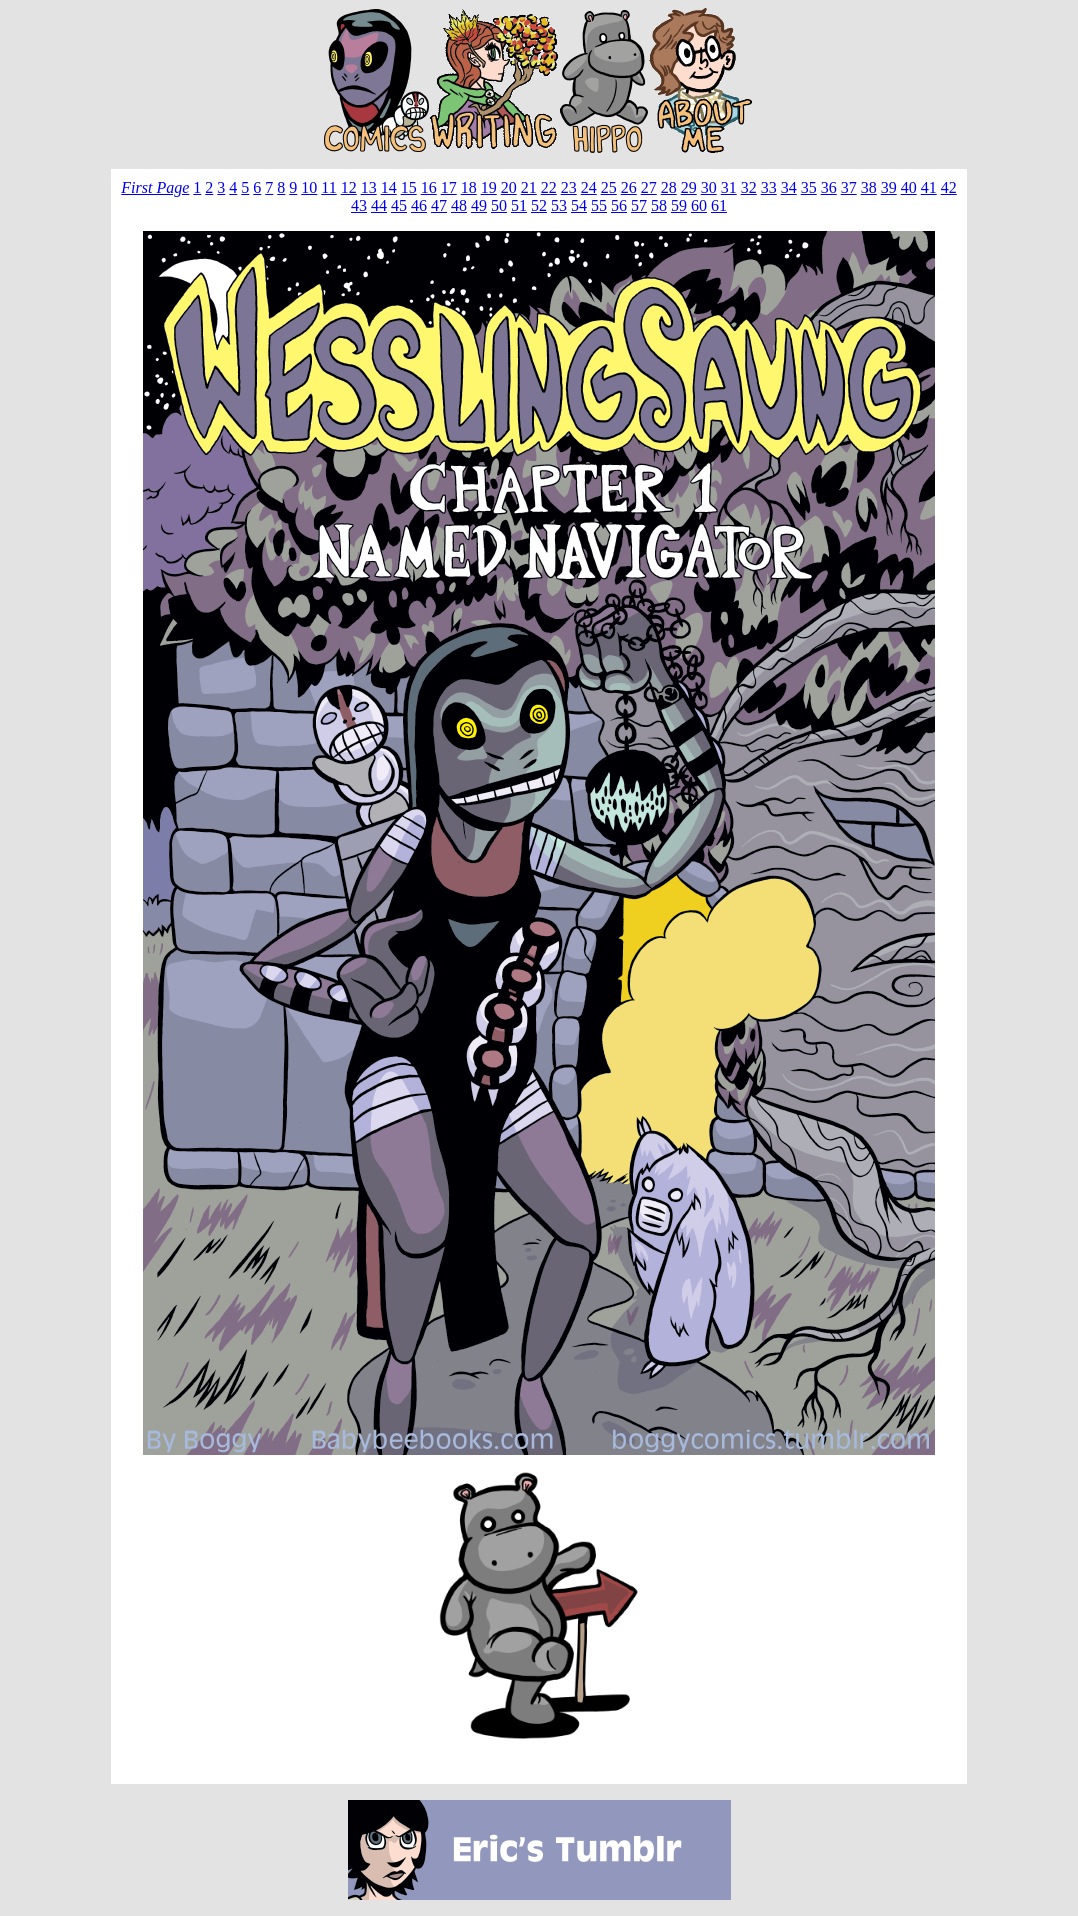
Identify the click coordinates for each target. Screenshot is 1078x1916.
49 (479, 205)
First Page (155, 187)
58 (659, 205)
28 (669, 187)
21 (529, 187)
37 (849, 187)
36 (829, 187)
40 (909, 187)
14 (389, 187)
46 (419, 205)
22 (549, 187)
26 (629, 187)
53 (559, 205)
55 (599, 205)
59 (679, 205)
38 (869, 187)
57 (639, 205)
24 (589, 187)
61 (719, 205)
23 (569, 187)
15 (409, 187)
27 (649, 187)
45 (399, 205)
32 (749, 187)
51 (519, 205)
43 (359, 205)
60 (699, 205)
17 (449, 187)
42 (949, 187)
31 (729, 187)
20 (509, 187)
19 (489, 187)
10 (309, 187)
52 (539, 205)
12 (349, 187)
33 (769, 187)
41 (929, 187)
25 (609, 187)
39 (889, 187)
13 (369, 187)
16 (429, 187)
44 (379, 205)
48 (459, 205)
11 (328, 187)
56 (619, 205)
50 (499, 205)
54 (579, 205)
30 (709, 187)
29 (689, 187)
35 (809, 187)
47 (439, 205)
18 (469, 187)
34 (789, 187)
